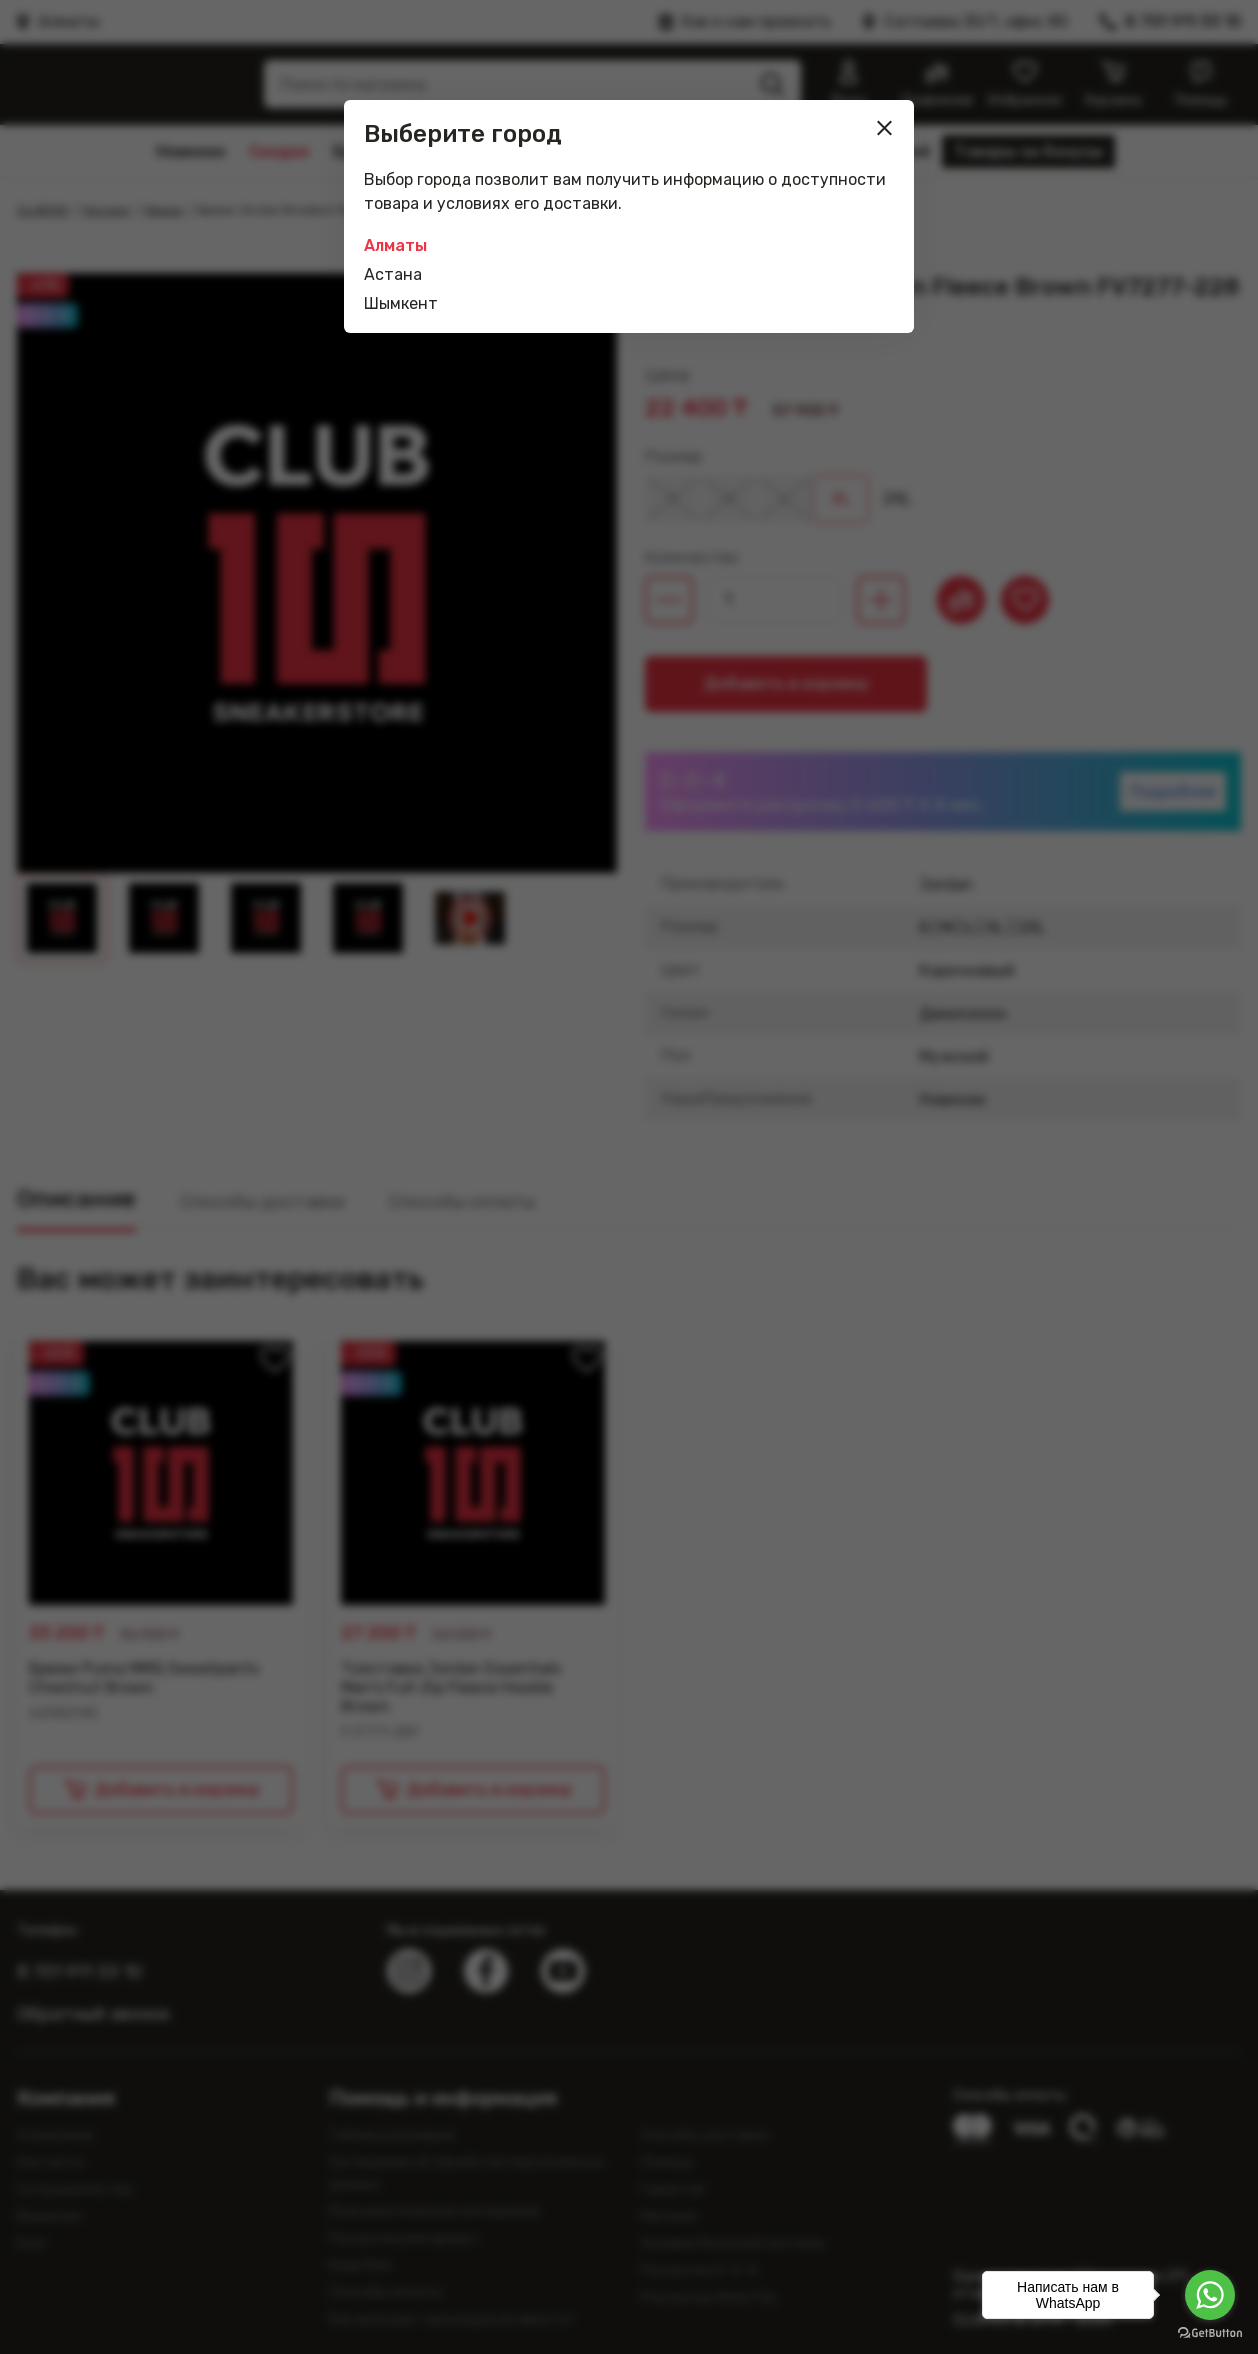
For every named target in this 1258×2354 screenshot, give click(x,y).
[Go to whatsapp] (1210, 2295)
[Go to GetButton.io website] (1210, 2333)
